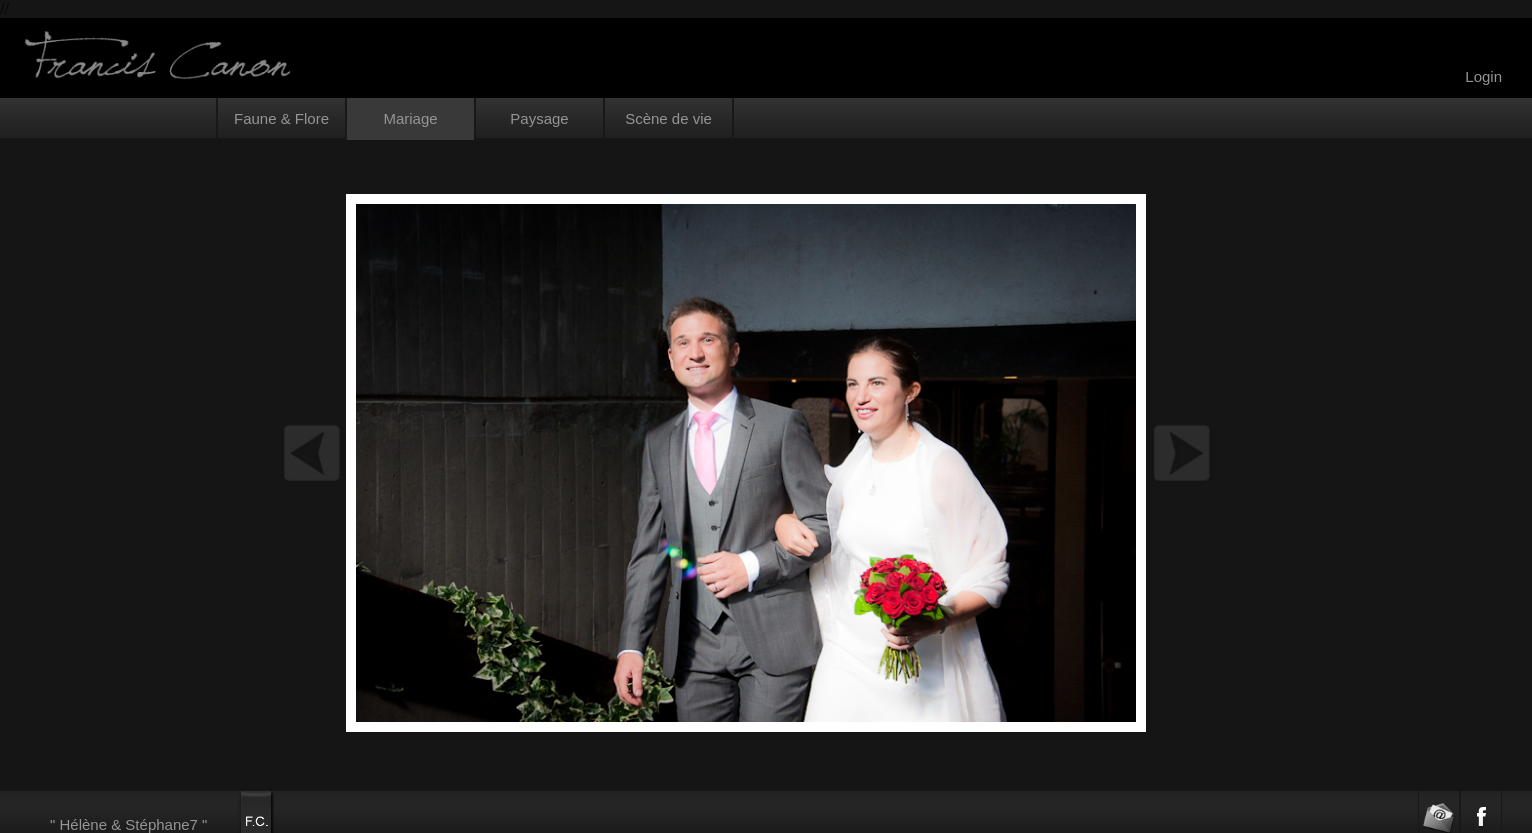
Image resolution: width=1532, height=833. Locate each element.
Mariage (410, 118)
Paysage (539, 118)
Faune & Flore (281, 118)
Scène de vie (668, 118)
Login (1483, 76)
